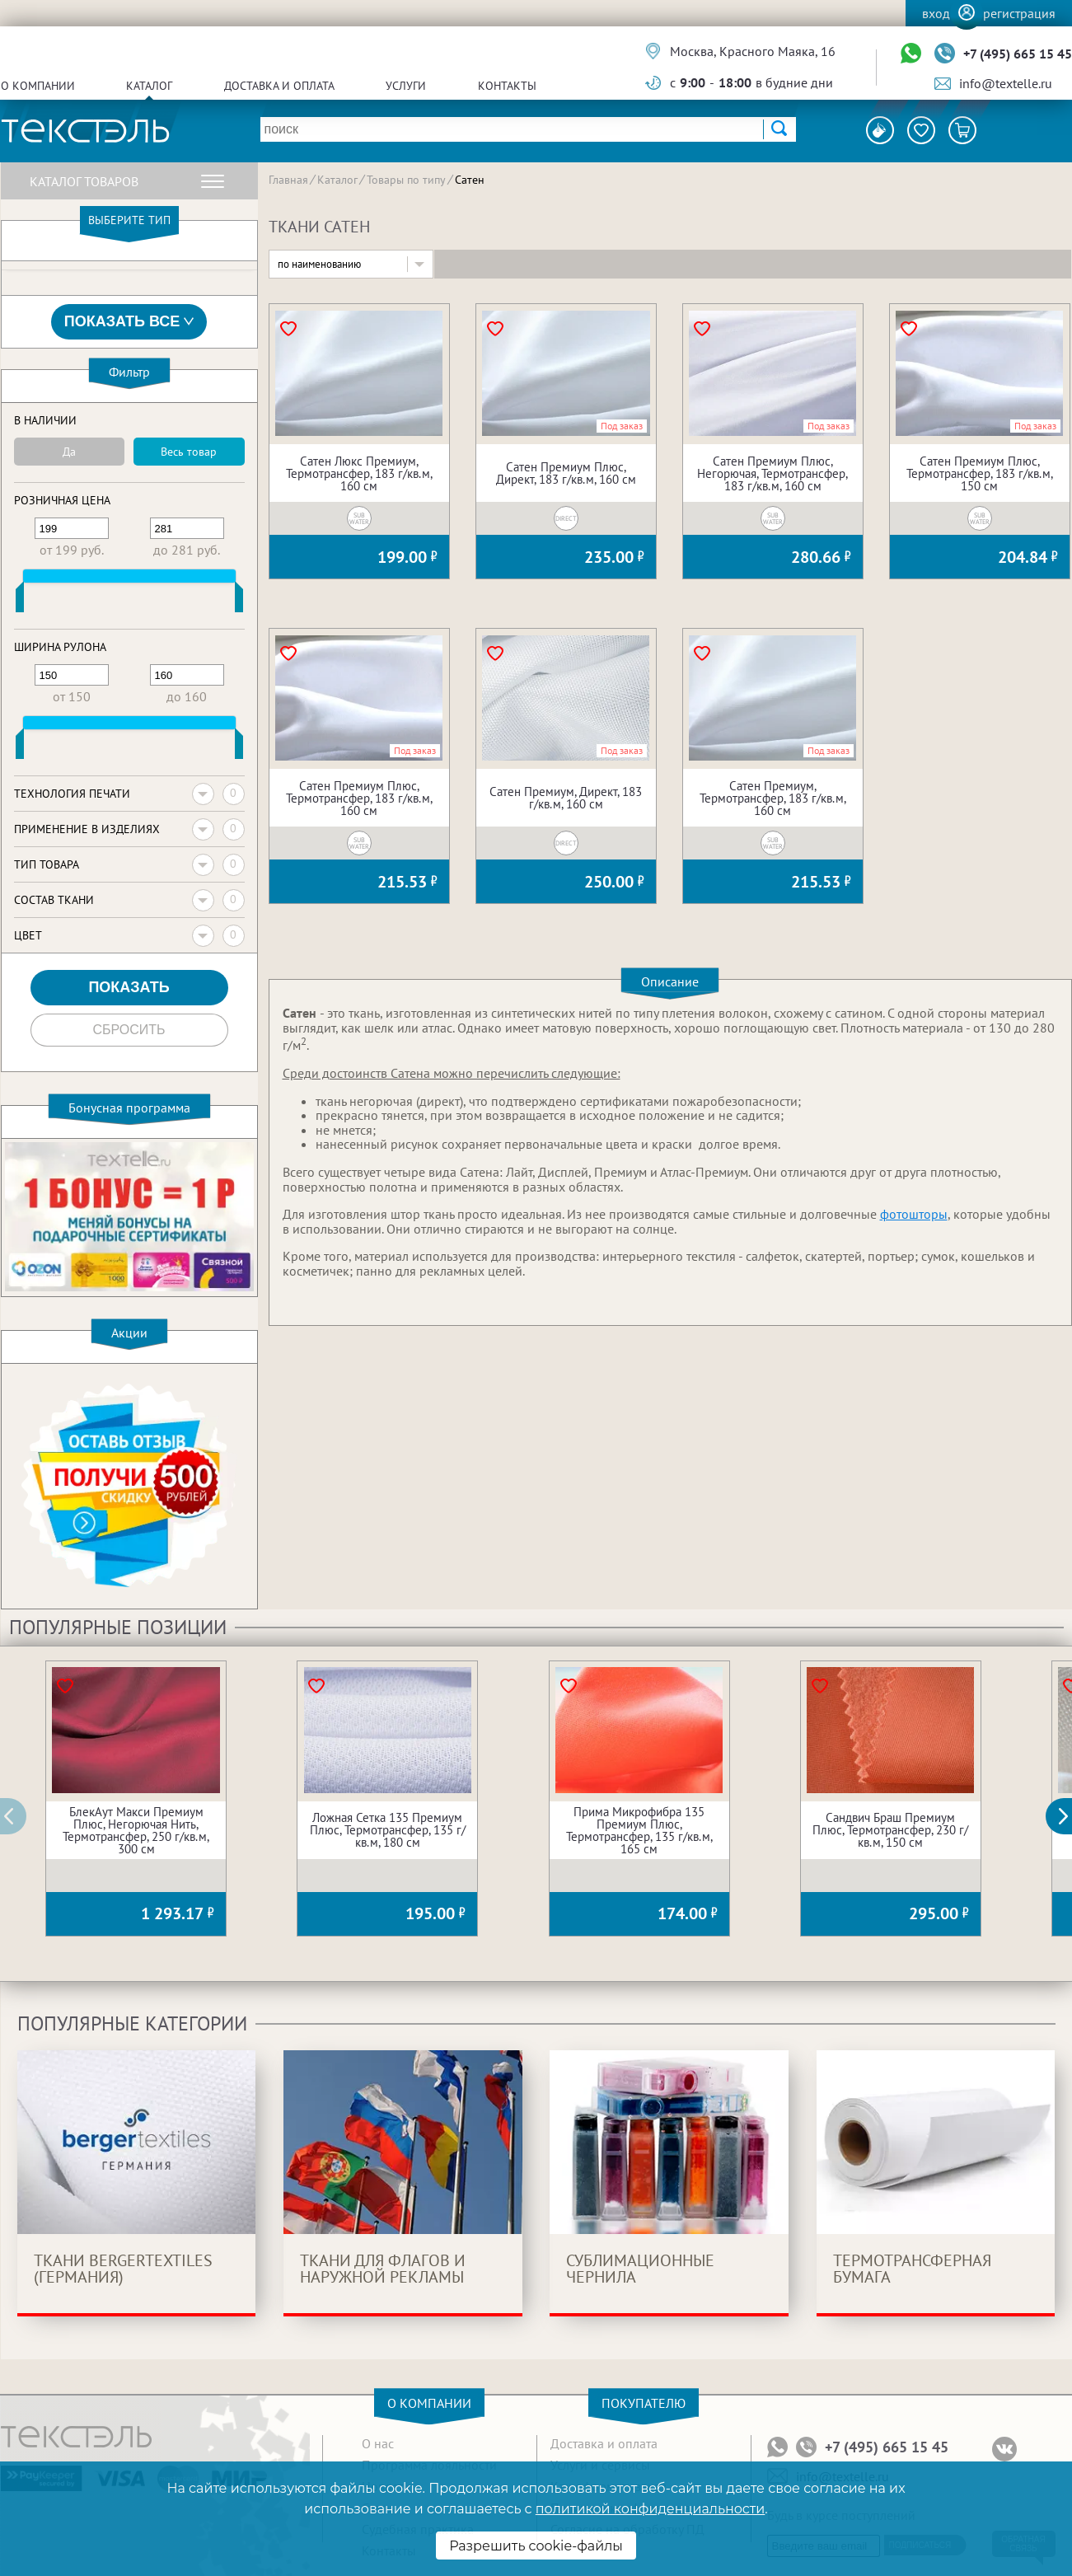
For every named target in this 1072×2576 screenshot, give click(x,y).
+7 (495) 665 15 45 (1017, 53)
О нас (378, 2443)
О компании (38, 85)
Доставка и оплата (279, 85)
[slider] (20, 600)
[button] (1068, 1816)
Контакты (507, 85)
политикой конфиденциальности (650, 2509)
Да (69, 451)
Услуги (406, 85)
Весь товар (189, 451)
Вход (936, 13)
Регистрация (1019, 13)
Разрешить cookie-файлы (536, 2546)
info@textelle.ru (1005, 83)
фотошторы (914, 1214)
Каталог (149, 85)
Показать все (129, 321)
